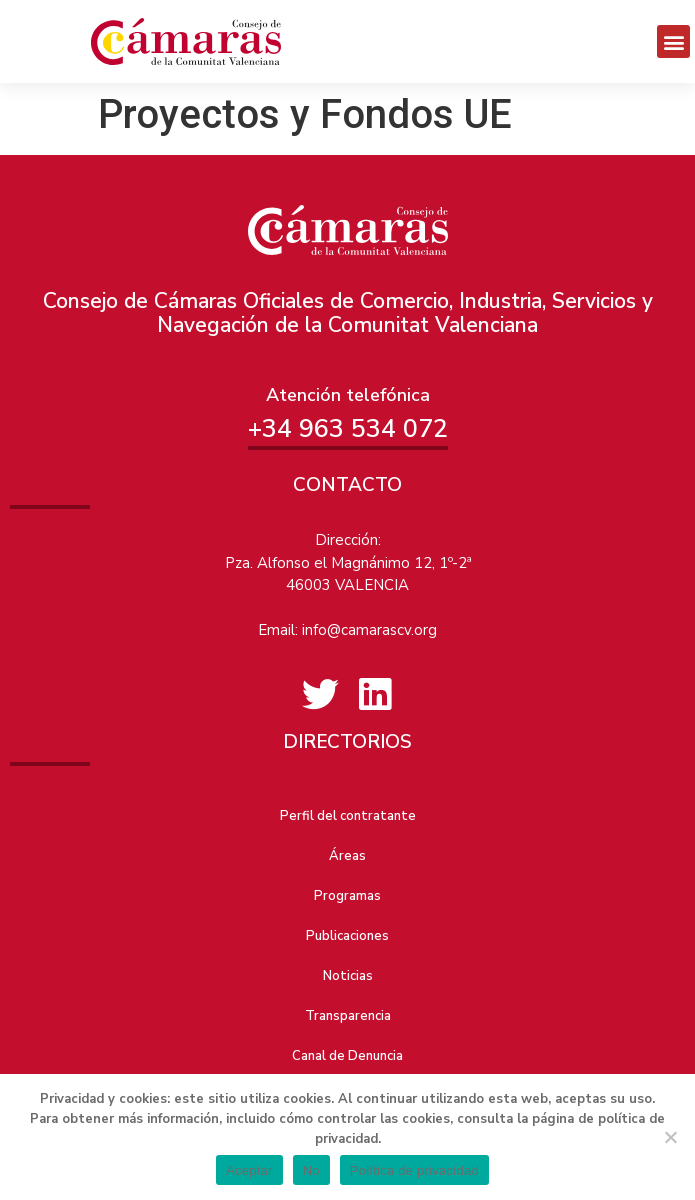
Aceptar (249, 1170)
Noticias (348, 976)
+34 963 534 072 (348, 429)
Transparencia (348, 1016)
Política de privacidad (414, 1170)
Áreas (347, 856)
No (311, 1170)
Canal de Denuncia (347, 1056)
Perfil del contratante (348, 816)
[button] (673, 41)
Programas (347, 896)
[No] (670, 1137)
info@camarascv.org (369, 630)
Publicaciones (347, 936)
